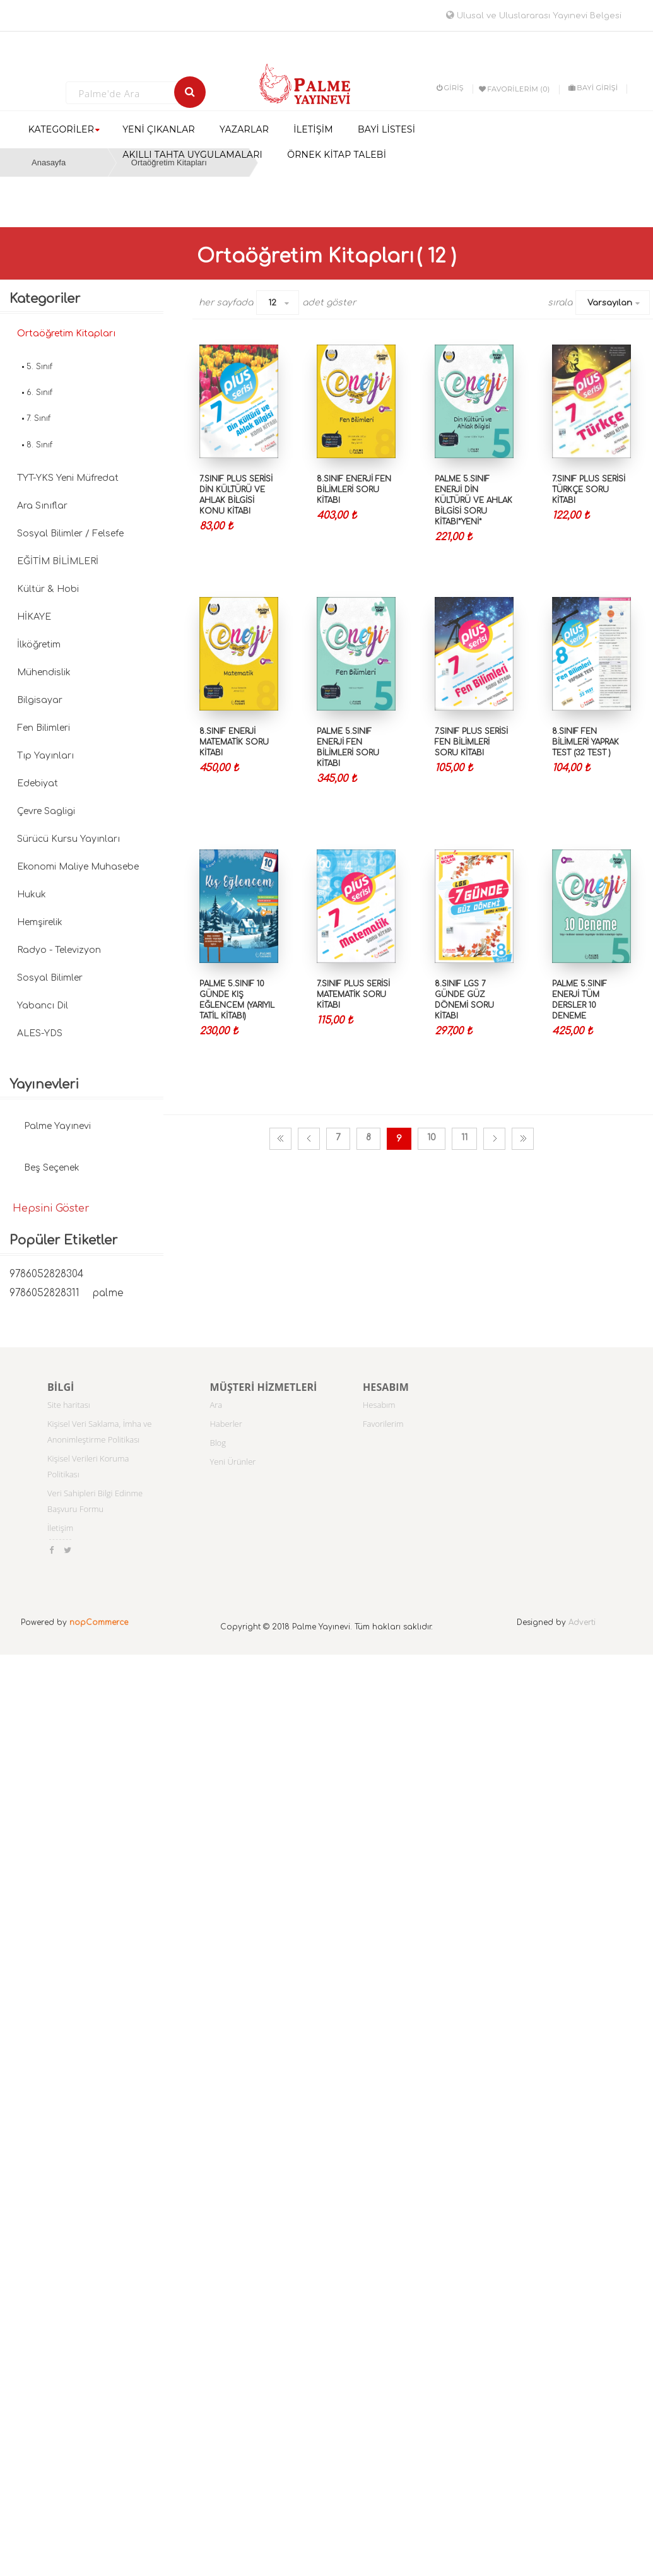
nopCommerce (98, 1622)
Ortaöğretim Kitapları (66, 333)
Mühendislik (44, 672)
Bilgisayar (39, 700)
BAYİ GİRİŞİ (593, 87)
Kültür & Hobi (48, 589)
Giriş (450, 87)
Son (523, 1139)
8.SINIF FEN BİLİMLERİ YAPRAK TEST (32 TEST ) (585, 742)
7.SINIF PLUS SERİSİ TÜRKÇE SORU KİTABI (588, 490)
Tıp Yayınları (45, 755)
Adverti (582, 1622)
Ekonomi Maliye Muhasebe (78, 866)
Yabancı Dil (42, 1005)
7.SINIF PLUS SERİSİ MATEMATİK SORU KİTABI (353, 994)
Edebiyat (37, 783)
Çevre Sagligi (46, 811)
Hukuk (31, 894)
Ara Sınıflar (42, 506)
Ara (216, 1404)
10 (431, 1137)
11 (464, 1137)
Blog (218, 1442)
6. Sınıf (39, 392)
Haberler (226, 1423)
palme (108, 1293)
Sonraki (494, 1139)
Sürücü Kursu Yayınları (68, 839)
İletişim (60, 1527)
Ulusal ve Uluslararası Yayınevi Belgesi (533, 15)
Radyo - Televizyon (59, 950)
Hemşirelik (39, 922)
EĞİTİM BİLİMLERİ (57, 561)
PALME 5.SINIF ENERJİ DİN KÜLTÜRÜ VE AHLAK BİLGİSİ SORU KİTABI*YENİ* (473, 501)
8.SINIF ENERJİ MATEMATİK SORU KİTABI (234, 742)
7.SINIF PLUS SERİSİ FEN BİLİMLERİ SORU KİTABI (471, 742)
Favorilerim (383, 1423)
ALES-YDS (39, 1033)
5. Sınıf (39, 366)
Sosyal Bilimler (50, 978)
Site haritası (68, 1404)
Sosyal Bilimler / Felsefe (70, 533)
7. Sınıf (38, 418)
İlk (280, 1139)
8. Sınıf (39, 444)
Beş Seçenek (51, 1168)
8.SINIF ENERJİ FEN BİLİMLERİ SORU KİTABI (354, 490)
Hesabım (379, 1404)
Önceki (309, 1139)
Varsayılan (609, 302)
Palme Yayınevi (57, 1126)
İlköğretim (39, 644)
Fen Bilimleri (43, 728)
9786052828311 (44, 1293)
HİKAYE (34, 617)
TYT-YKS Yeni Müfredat (68, 478)
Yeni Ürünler (233, 1461)
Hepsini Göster (51, 1208)
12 (272, 302)
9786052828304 (46, 1274)
